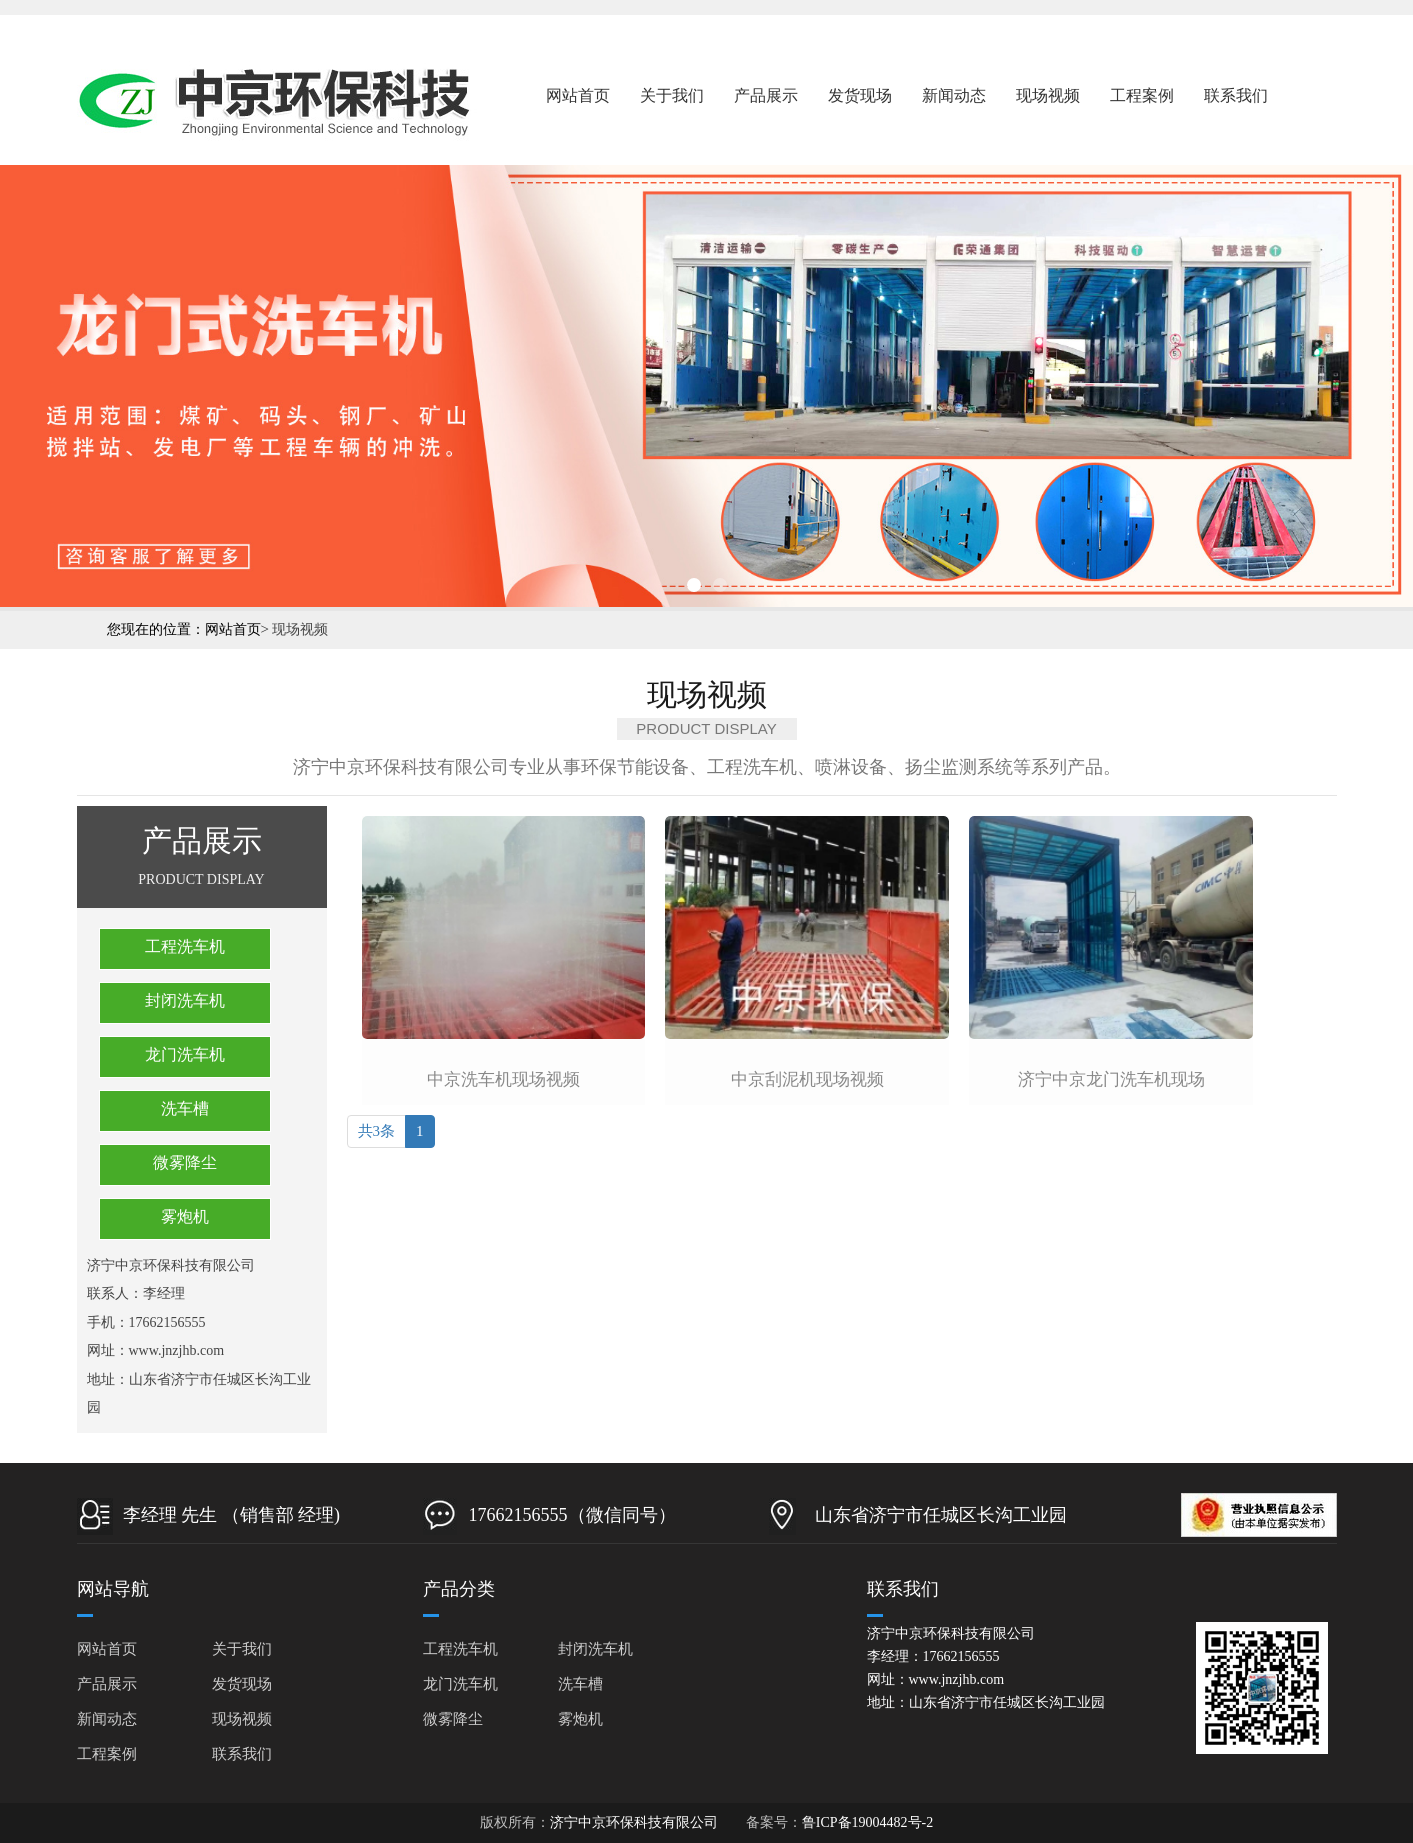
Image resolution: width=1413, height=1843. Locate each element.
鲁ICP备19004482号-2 (867, 1822)
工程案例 (1142, 95)
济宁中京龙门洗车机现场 (1111, 1079)
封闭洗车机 (185, 1000)
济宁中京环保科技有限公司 (634, 1822)
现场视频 (1048, 95)
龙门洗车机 (185, 1054)
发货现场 (860, 95)
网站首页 (578, 95)
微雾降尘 (185, 1162)
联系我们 (1236, 95)
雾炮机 (185, 1216)
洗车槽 (185, 1108)
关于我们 (672, 95)
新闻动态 (954, 95)
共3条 (377, 1131)
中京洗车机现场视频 (503, 1079)
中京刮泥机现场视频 (807, 1079)
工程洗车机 (185, 946)
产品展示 (766, 95)
